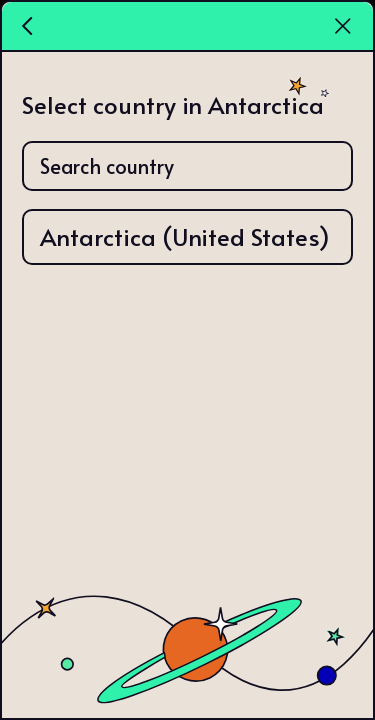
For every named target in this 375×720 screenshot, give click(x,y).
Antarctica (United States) (185, 236)
